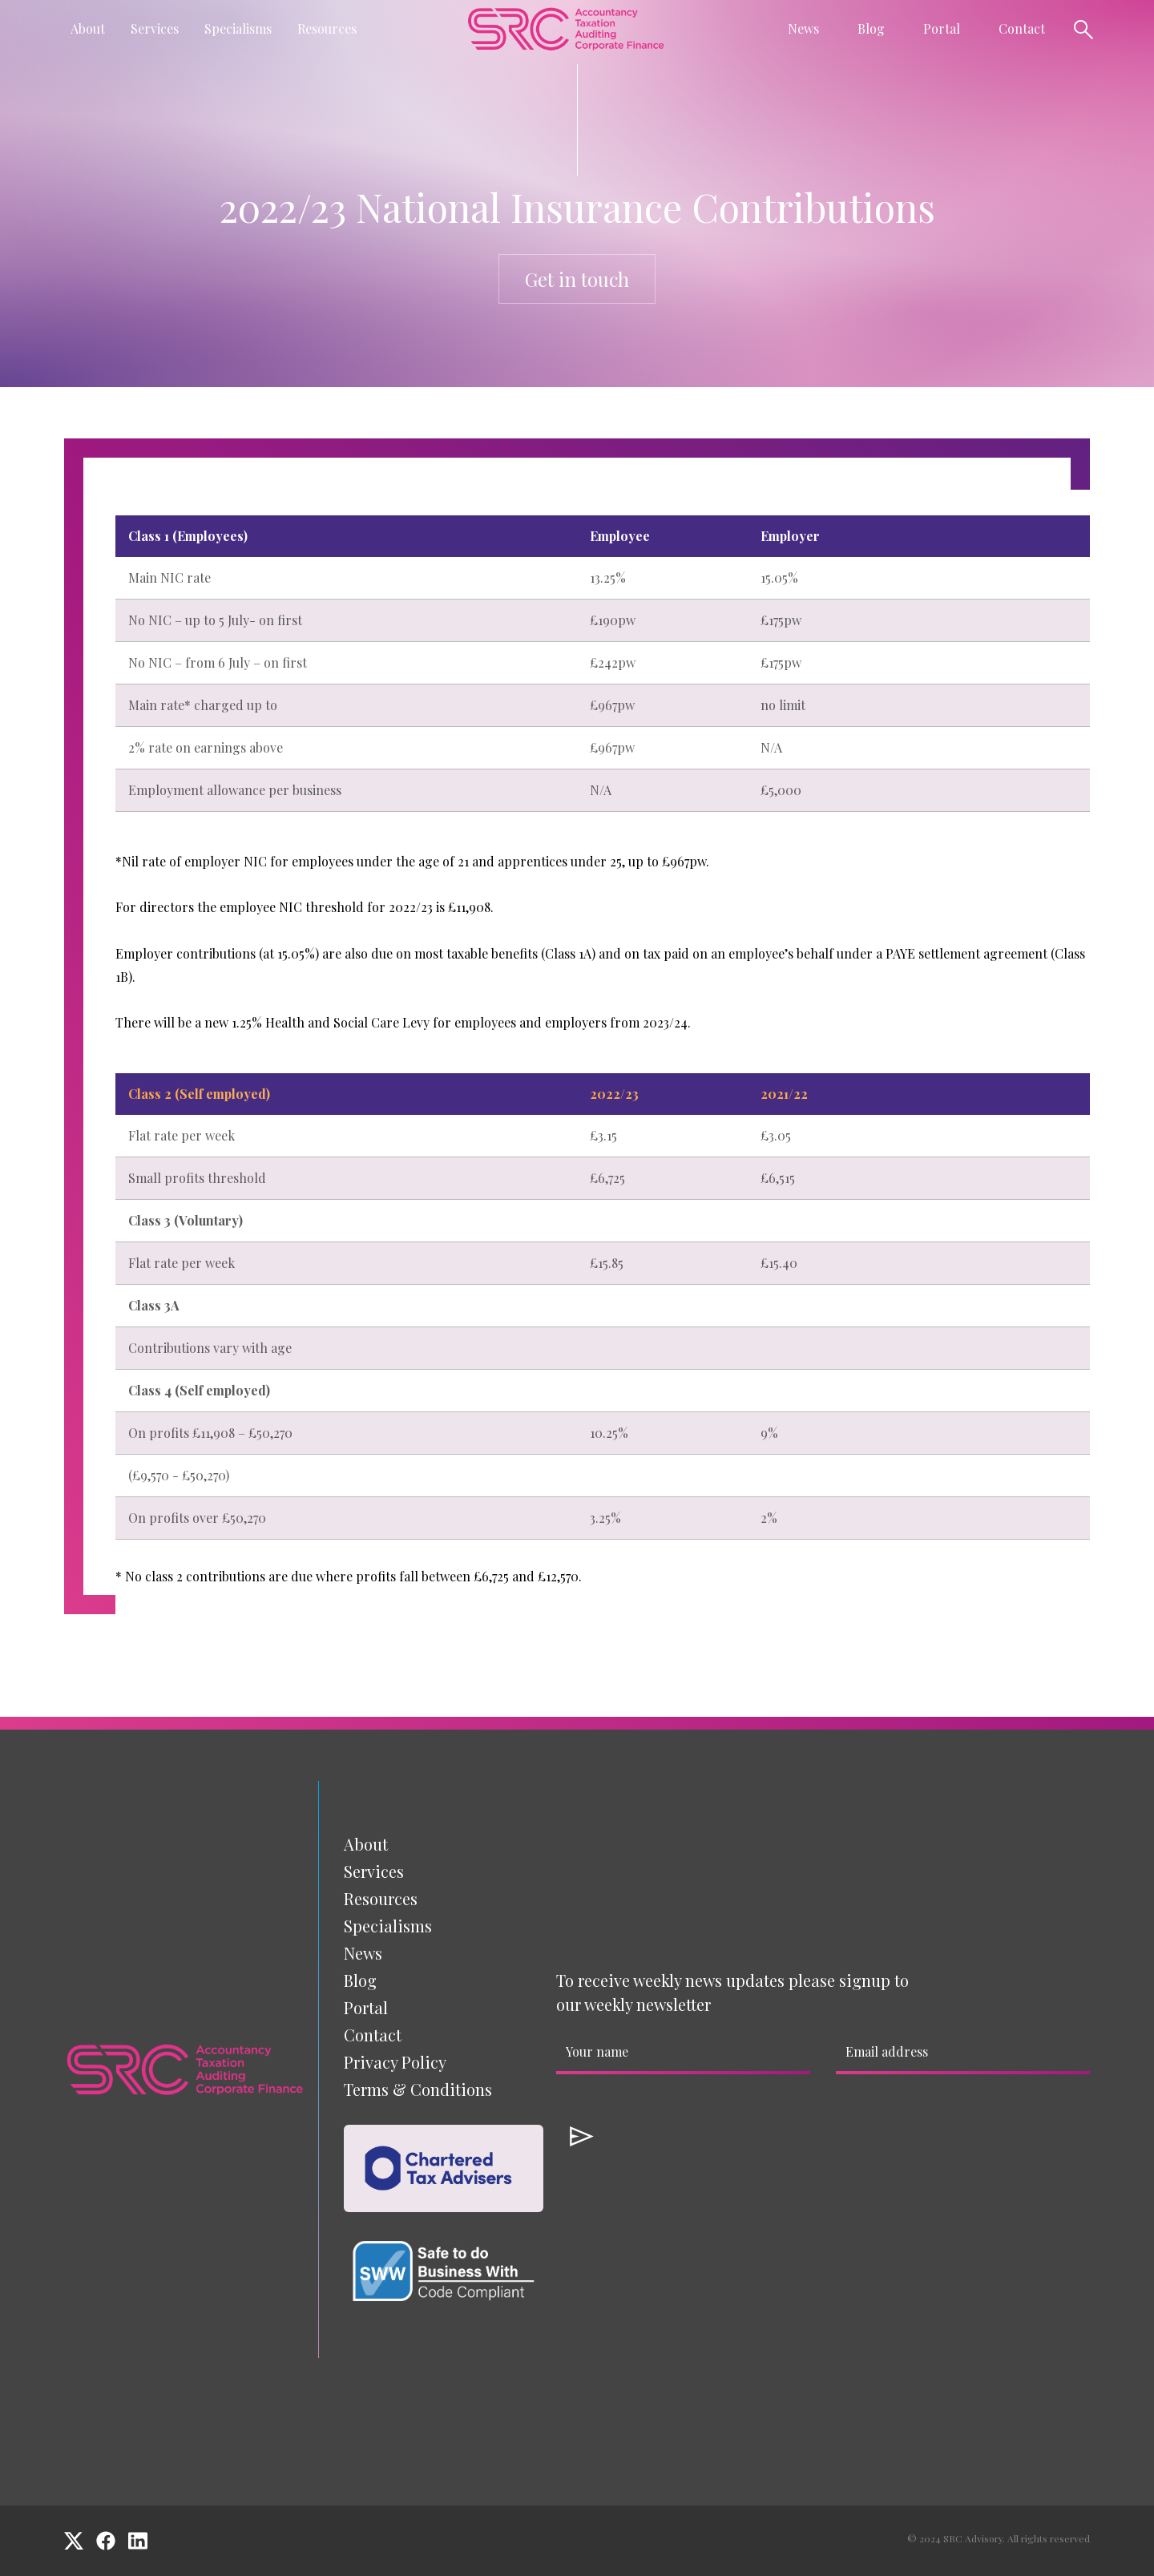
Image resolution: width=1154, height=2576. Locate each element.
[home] (566, 28)
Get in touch (577, 279)
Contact (1022, 28)
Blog (871, 28)
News (363, 1953)
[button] (88, 29)
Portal (941, 28)
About (366, 1844)
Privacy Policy (395, 2062)
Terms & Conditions (418, 2089)
